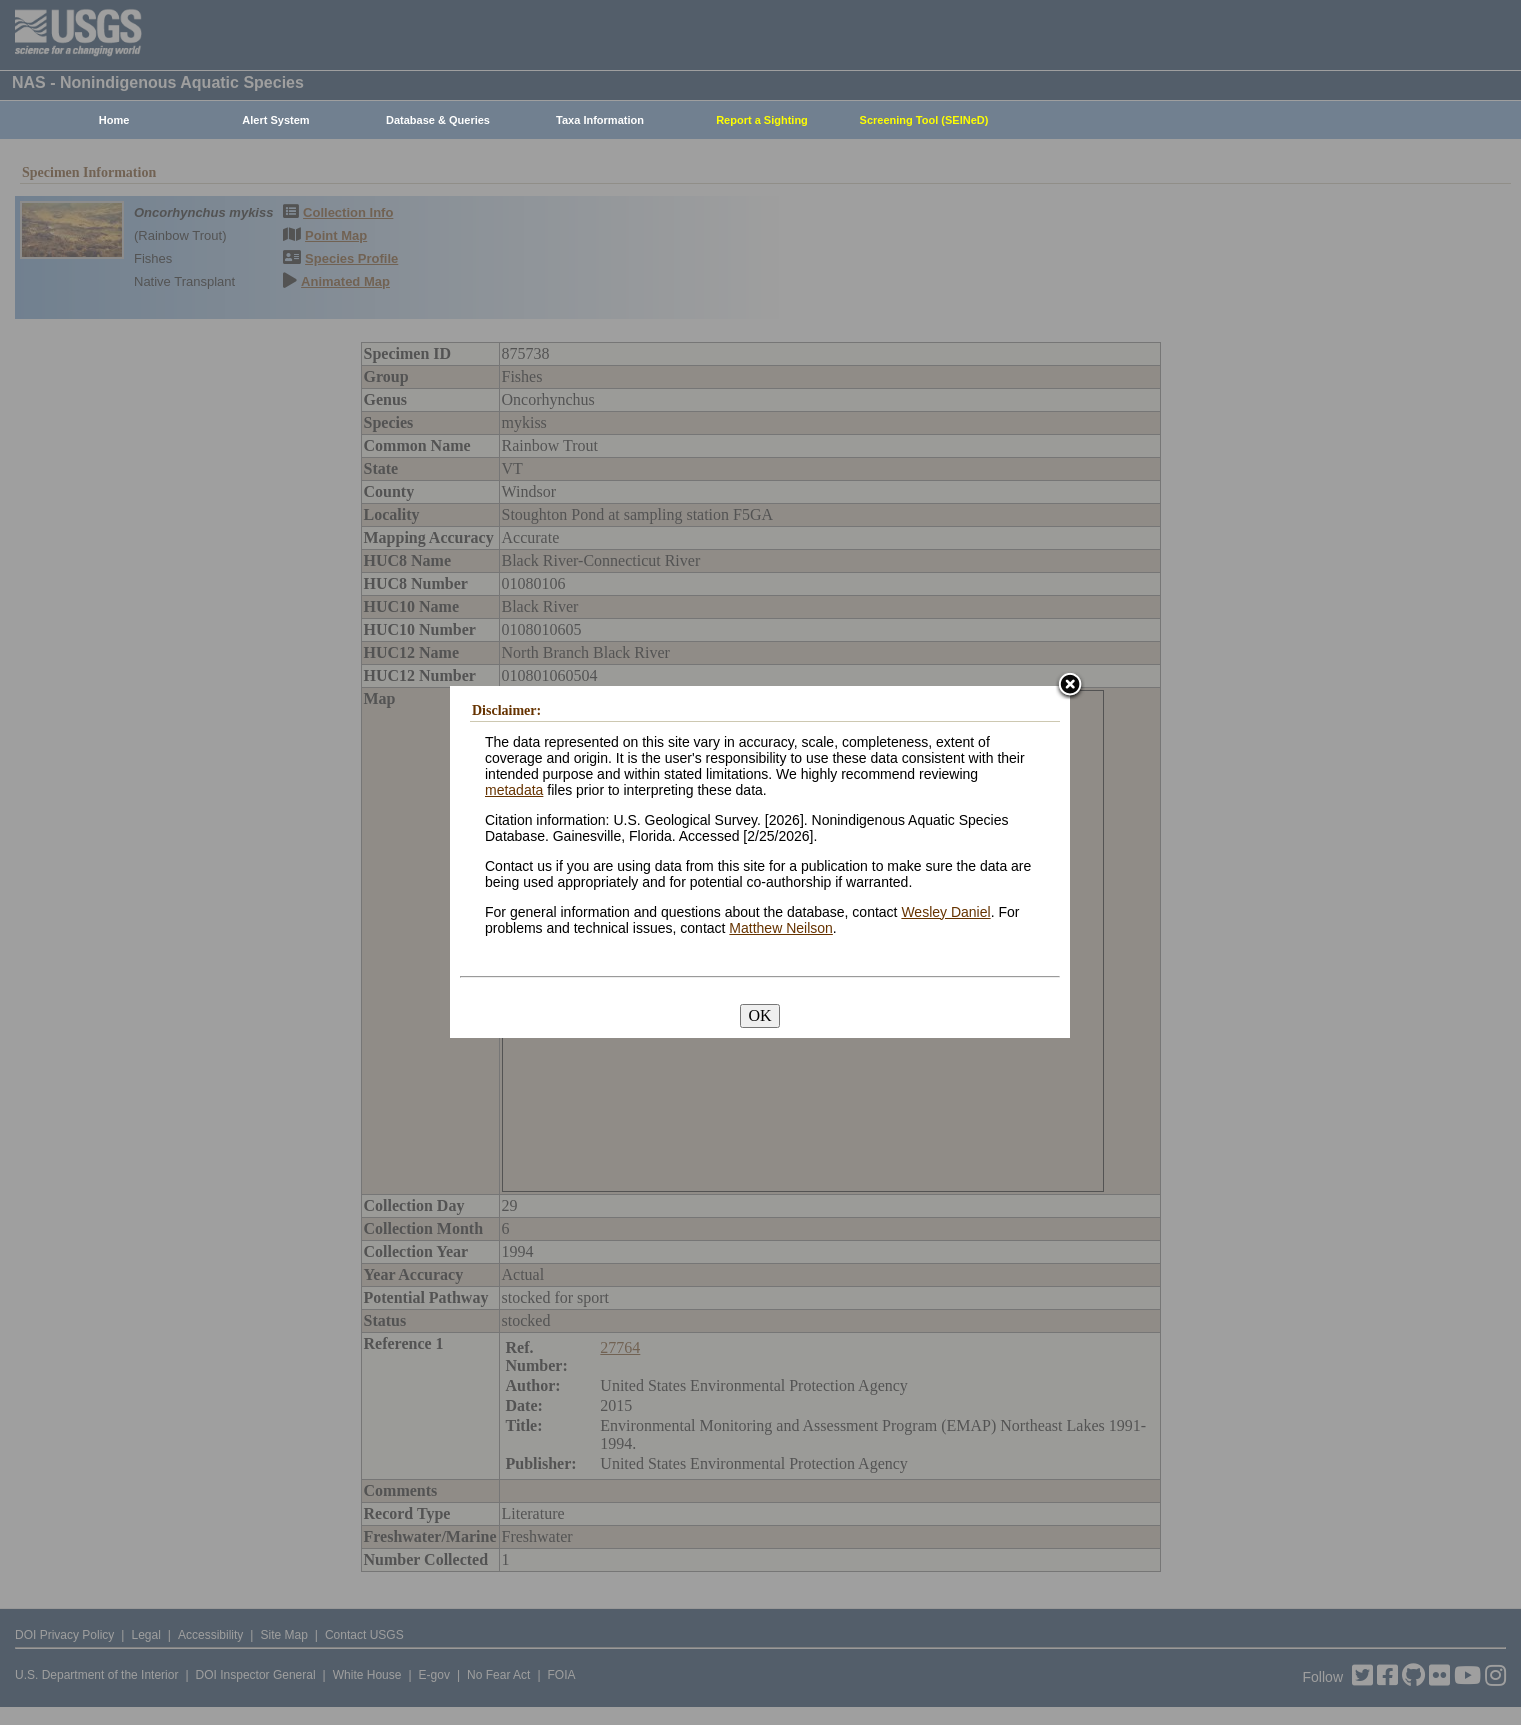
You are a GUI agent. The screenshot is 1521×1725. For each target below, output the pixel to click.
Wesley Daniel (945, 912)
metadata (514, 790)
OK (759, 1015)
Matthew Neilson (781, 928)
